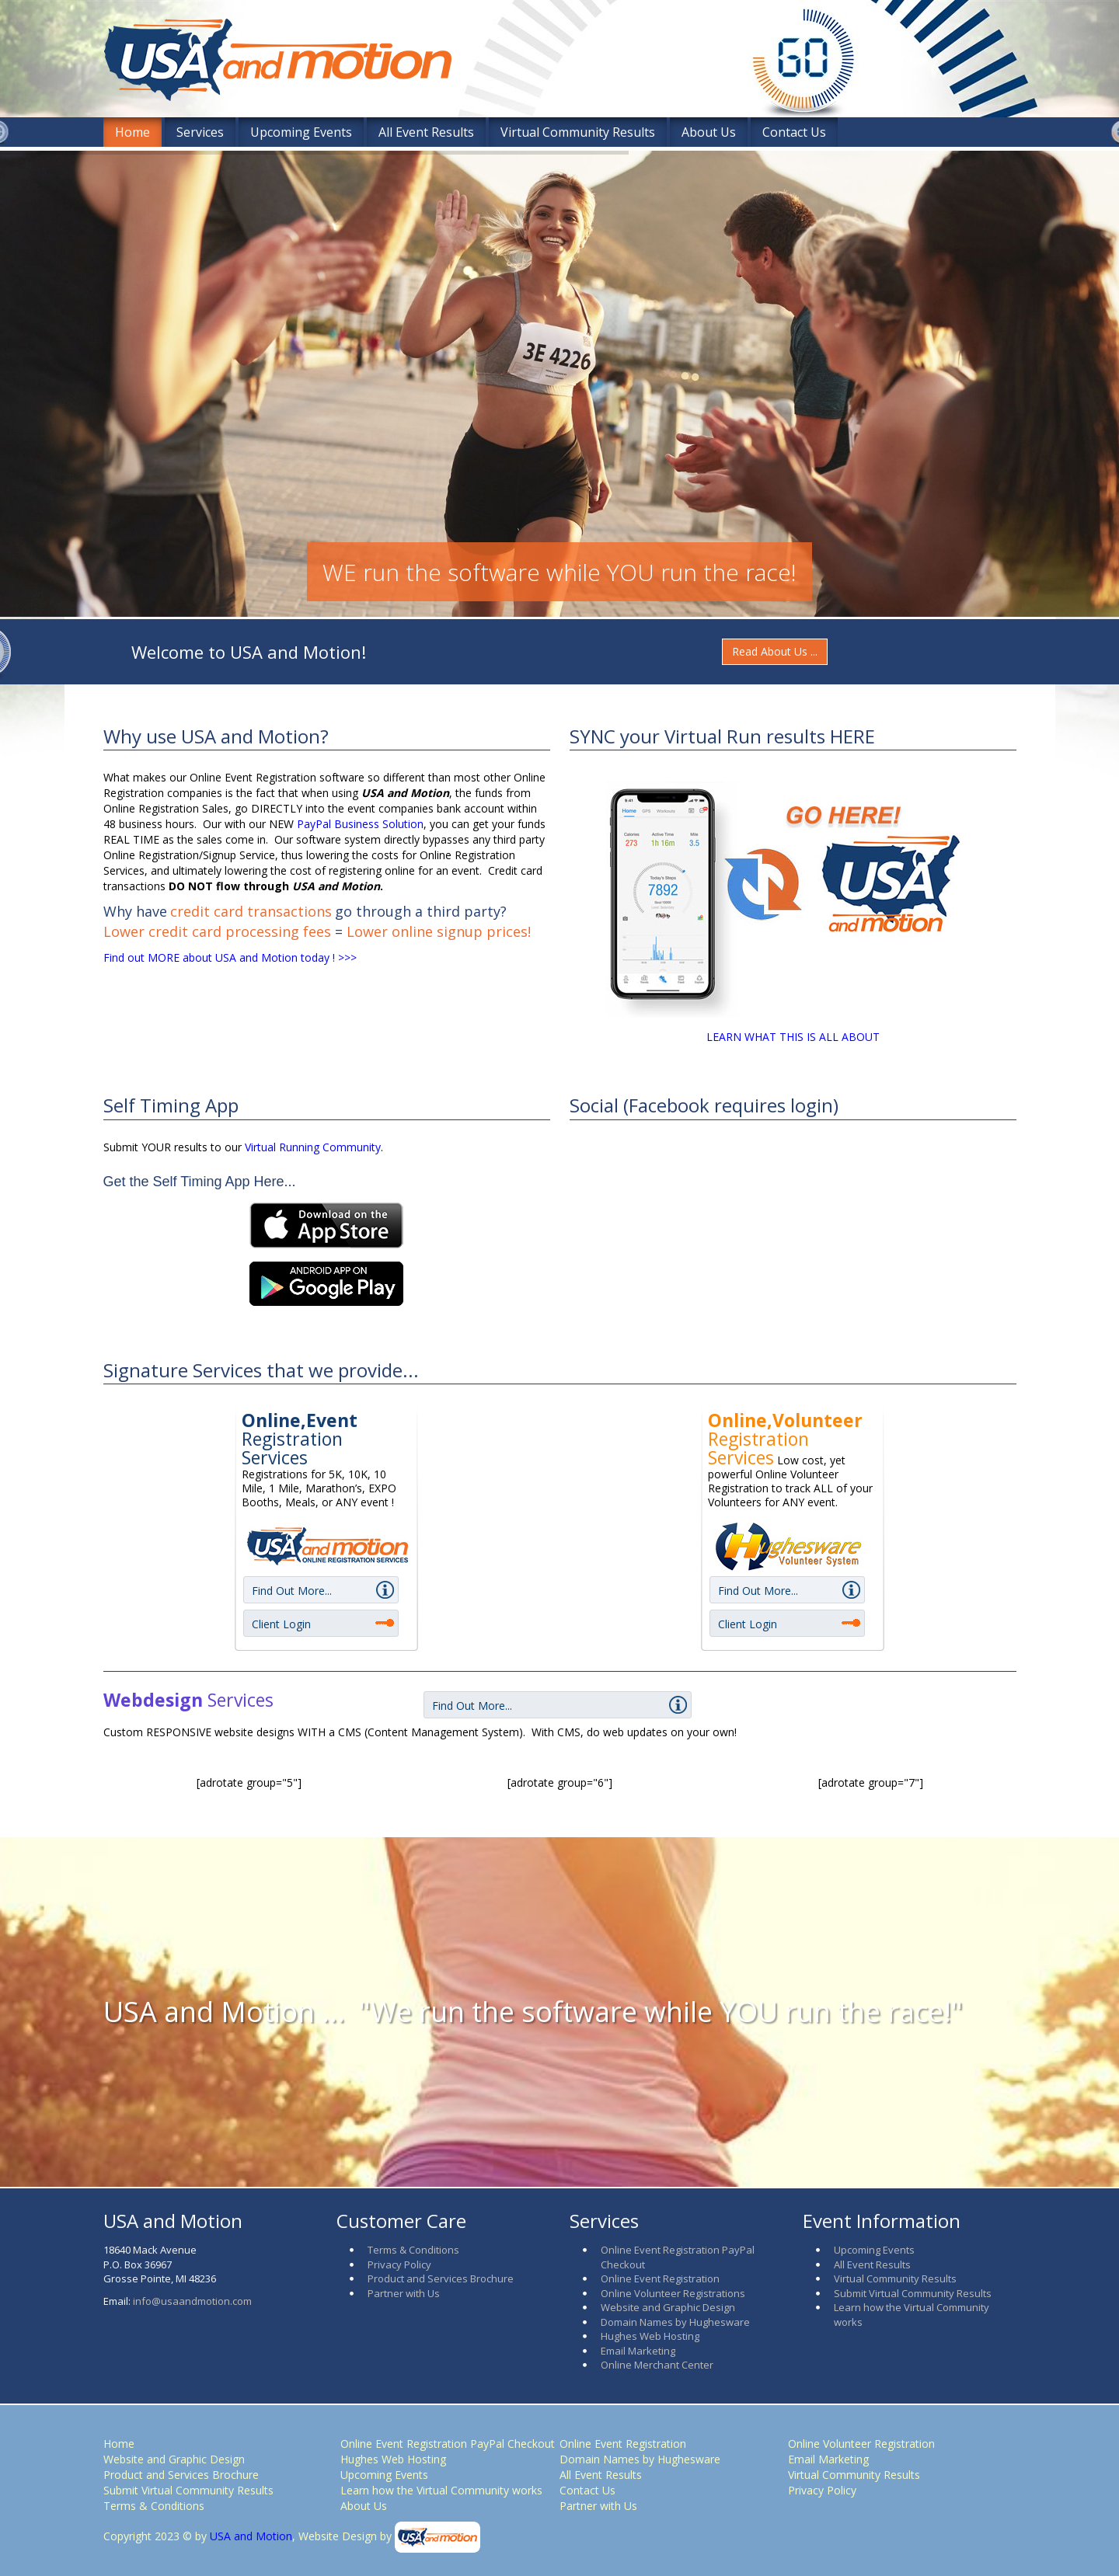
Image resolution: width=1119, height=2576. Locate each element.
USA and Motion (249, 2536)
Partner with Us (404, 2293)
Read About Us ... (774, 651)
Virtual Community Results (577, 132)
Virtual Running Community (313, 1147)
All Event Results (426, 132)
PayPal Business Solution (360, 823)
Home (132, 132)
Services (200, 132)
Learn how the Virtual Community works (441, 2490)
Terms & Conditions (413, 2250)
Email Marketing (638, 2351)
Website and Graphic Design (668, 2307)
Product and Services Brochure (441, 2278)
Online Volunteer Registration (861, 2443)
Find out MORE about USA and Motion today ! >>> (230, 957)
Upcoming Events (301, 132)
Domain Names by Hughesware (675, 2322)
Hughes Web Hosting (650, 2336)
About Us (709, 132)
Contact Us (794, 132)
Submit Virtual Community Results (913, 2293)
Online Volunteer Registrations (673, 2293)
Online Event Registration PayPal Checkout (447, 2443)
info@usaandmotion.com (192, 2301)
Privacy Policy (399, 2264)
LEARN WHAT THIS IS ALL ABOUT (793, 1036)
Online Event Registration (660, 2278)
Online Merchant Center (657, 2365)
